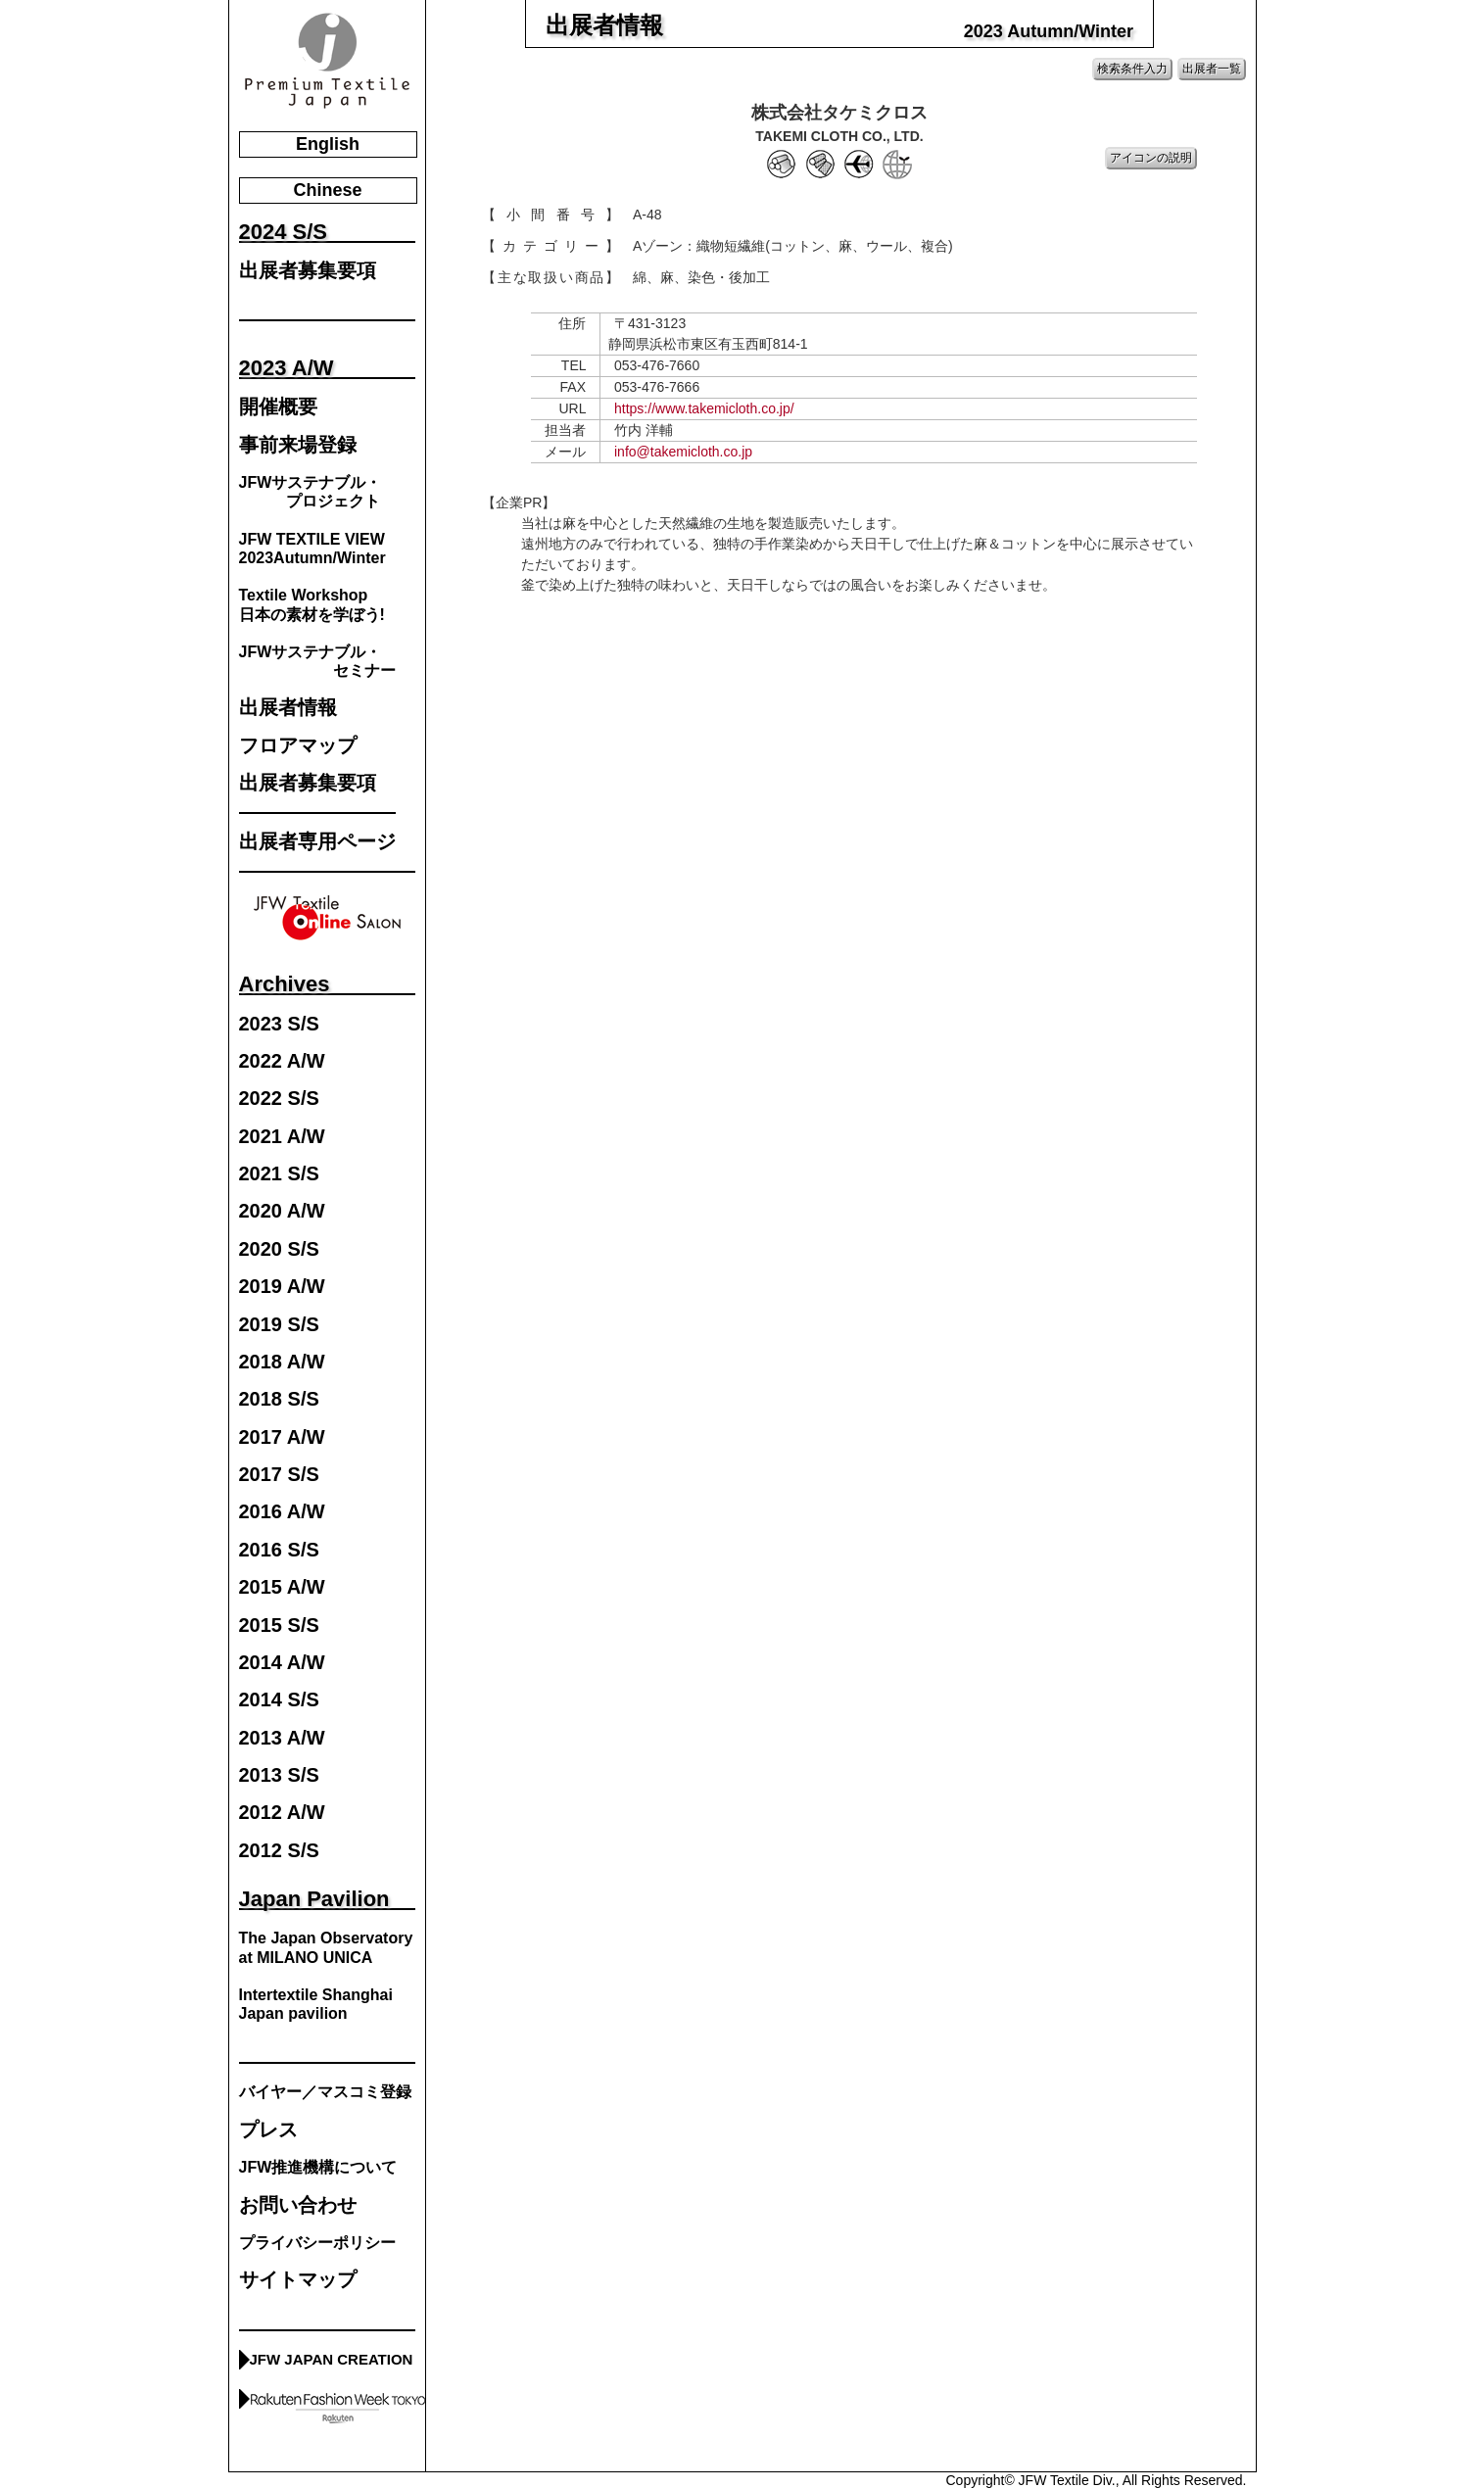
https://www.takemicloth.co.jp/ (704, 408)
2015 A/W (282, 1587)
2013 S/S (279, 1775)
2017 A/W (282, 1437)
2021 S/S (279, 1174)
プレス (268, 2130)
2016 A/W (282, 1512)
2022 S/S (279, 1098)
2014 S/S (279, 1700)
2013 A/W (282, 1738)
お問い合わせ (298, 2205)
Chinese (327, 190)
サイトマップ (298, 2280)
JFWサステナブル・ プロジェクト (310, 491)
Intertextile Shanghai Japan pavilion (316, 2004)
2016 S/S (279, 1550)
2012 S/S (279, 1851)
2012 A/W (282, 1812)
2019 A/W (282, 1286)
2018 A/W (282, 1362)
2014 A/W (282, 1662)
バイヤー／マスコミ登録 (325, 2091)
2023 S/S (279, 1024)
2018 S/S (279, 1399)
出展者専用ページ (317, 842)
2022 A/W (282, 1061)
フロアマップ (298, 746)
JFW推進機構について (318, 2167)
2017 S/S (279, 1474)
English (327, 144)
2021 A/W (282, 1136)
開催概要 (278, 407)
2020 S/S (279, 1249)
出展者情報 (288, 707)
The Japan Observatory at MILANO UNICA (326, 1947)
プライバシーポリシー (317, 2242)
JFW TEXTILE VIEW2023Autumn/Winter (312, 548)
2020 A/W (282, 1211)
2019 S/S (279, 1325)
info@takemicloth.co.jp (683, 451)
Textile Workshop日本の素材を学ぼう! (312, 604)
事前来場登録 (298, 445)
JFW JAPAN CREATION (331, 2359)
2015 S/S (279, 1625)
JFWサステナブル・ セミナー (317, 661)
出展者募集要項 (307, 271)
